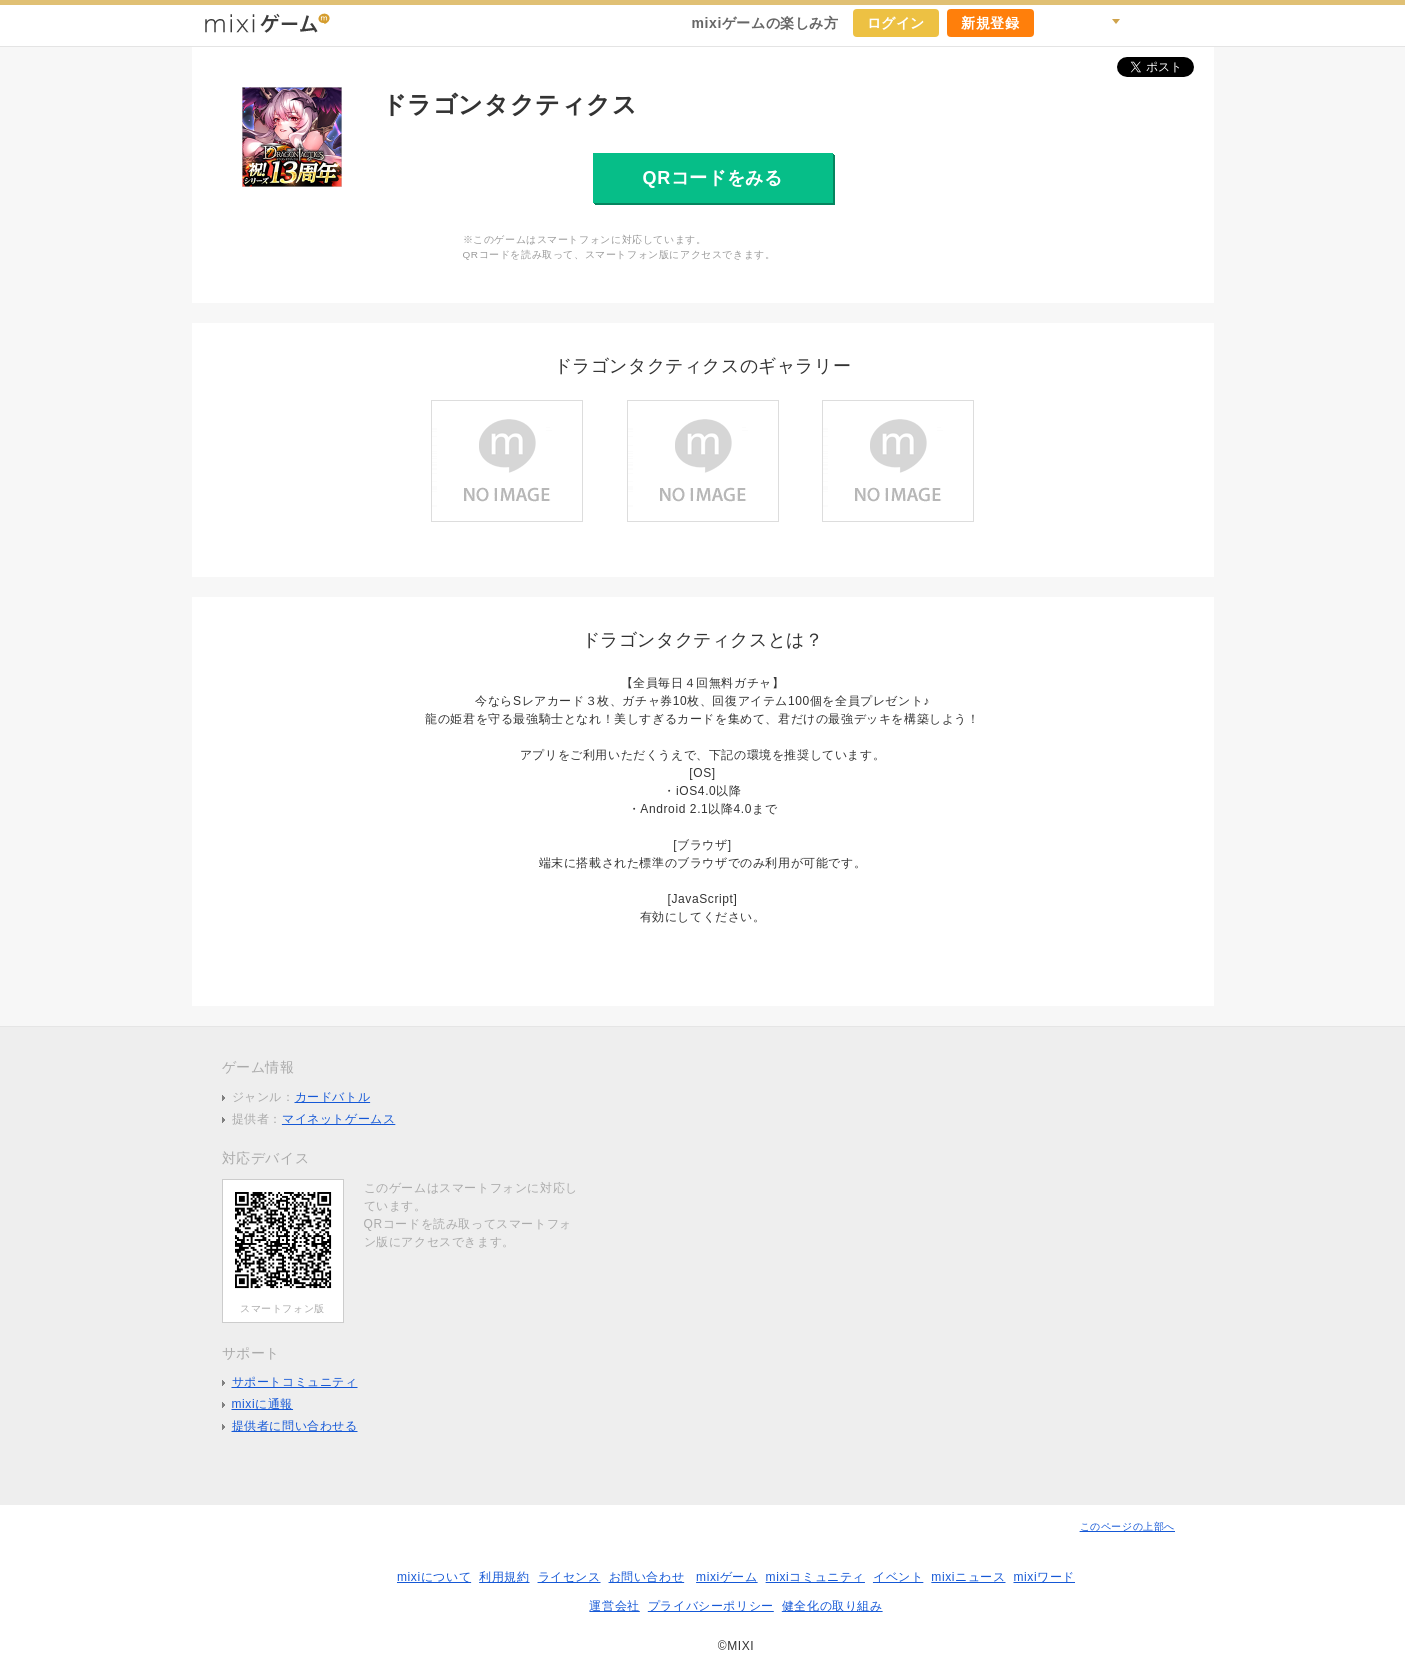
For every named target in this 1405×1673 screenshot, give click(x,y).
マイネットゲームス (338, 1119)
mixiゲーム (727, 1577)
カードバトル (333, 1097)
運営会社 (614, 1606)
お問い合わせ (647, 1577)
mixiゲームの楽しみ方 (764, 23)
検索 (1104, 23)
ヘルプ (1148, 23)
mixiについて (434, 1577)
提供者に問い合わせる (295, 1426)
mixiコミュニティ (815, 1577)
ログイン (896, 23)
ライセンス (569, 1577)
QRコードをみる (713, 178)
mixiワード (1044, 1577)
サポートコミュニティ (295, 1382)
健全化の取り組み (832, 1606)
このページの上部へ (1127, 1526)
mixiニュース (968, 1577)
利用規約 (504, 1577)
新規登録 (990, 23)
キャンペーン (1060, 23)
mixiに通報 (263, 1404)
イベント (898, 1577)
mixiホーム (1192, 23)
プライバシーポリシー (711, 1606)
